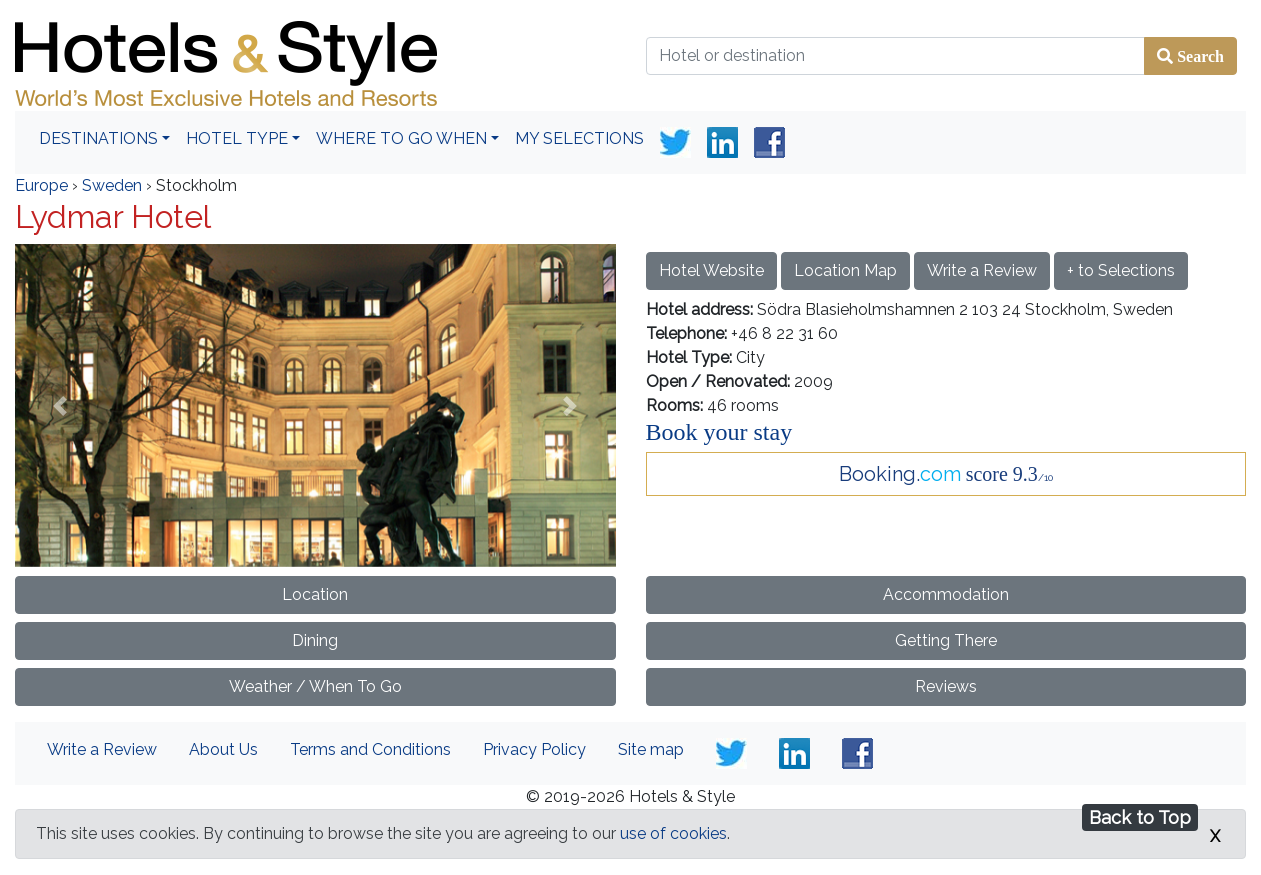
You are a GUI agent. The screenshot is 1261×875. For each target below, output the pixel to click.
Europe (41, 185)
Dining (315, 640)
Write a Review (982, 270)
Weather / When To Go (315, 686)
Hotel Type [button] (237, 138)
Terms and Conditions (370, 749)
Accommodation (946, 594)
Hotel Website (711, 270)
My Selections (579, 138)
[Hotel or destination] (896, 56)
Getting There (946, 640)
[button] (60, 405)
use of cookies (673, 833)
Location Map (845, 270)
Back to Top (1140, 817)
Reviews (946, 686)
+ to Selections (1121, 270)
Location (315, 594)
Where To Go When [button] (401, 138)
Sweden (112, 185)
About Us (223, 749)
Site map (651, 749)
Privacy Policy (534, 749)
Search (1198, 56)
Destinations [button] (98, 138)
